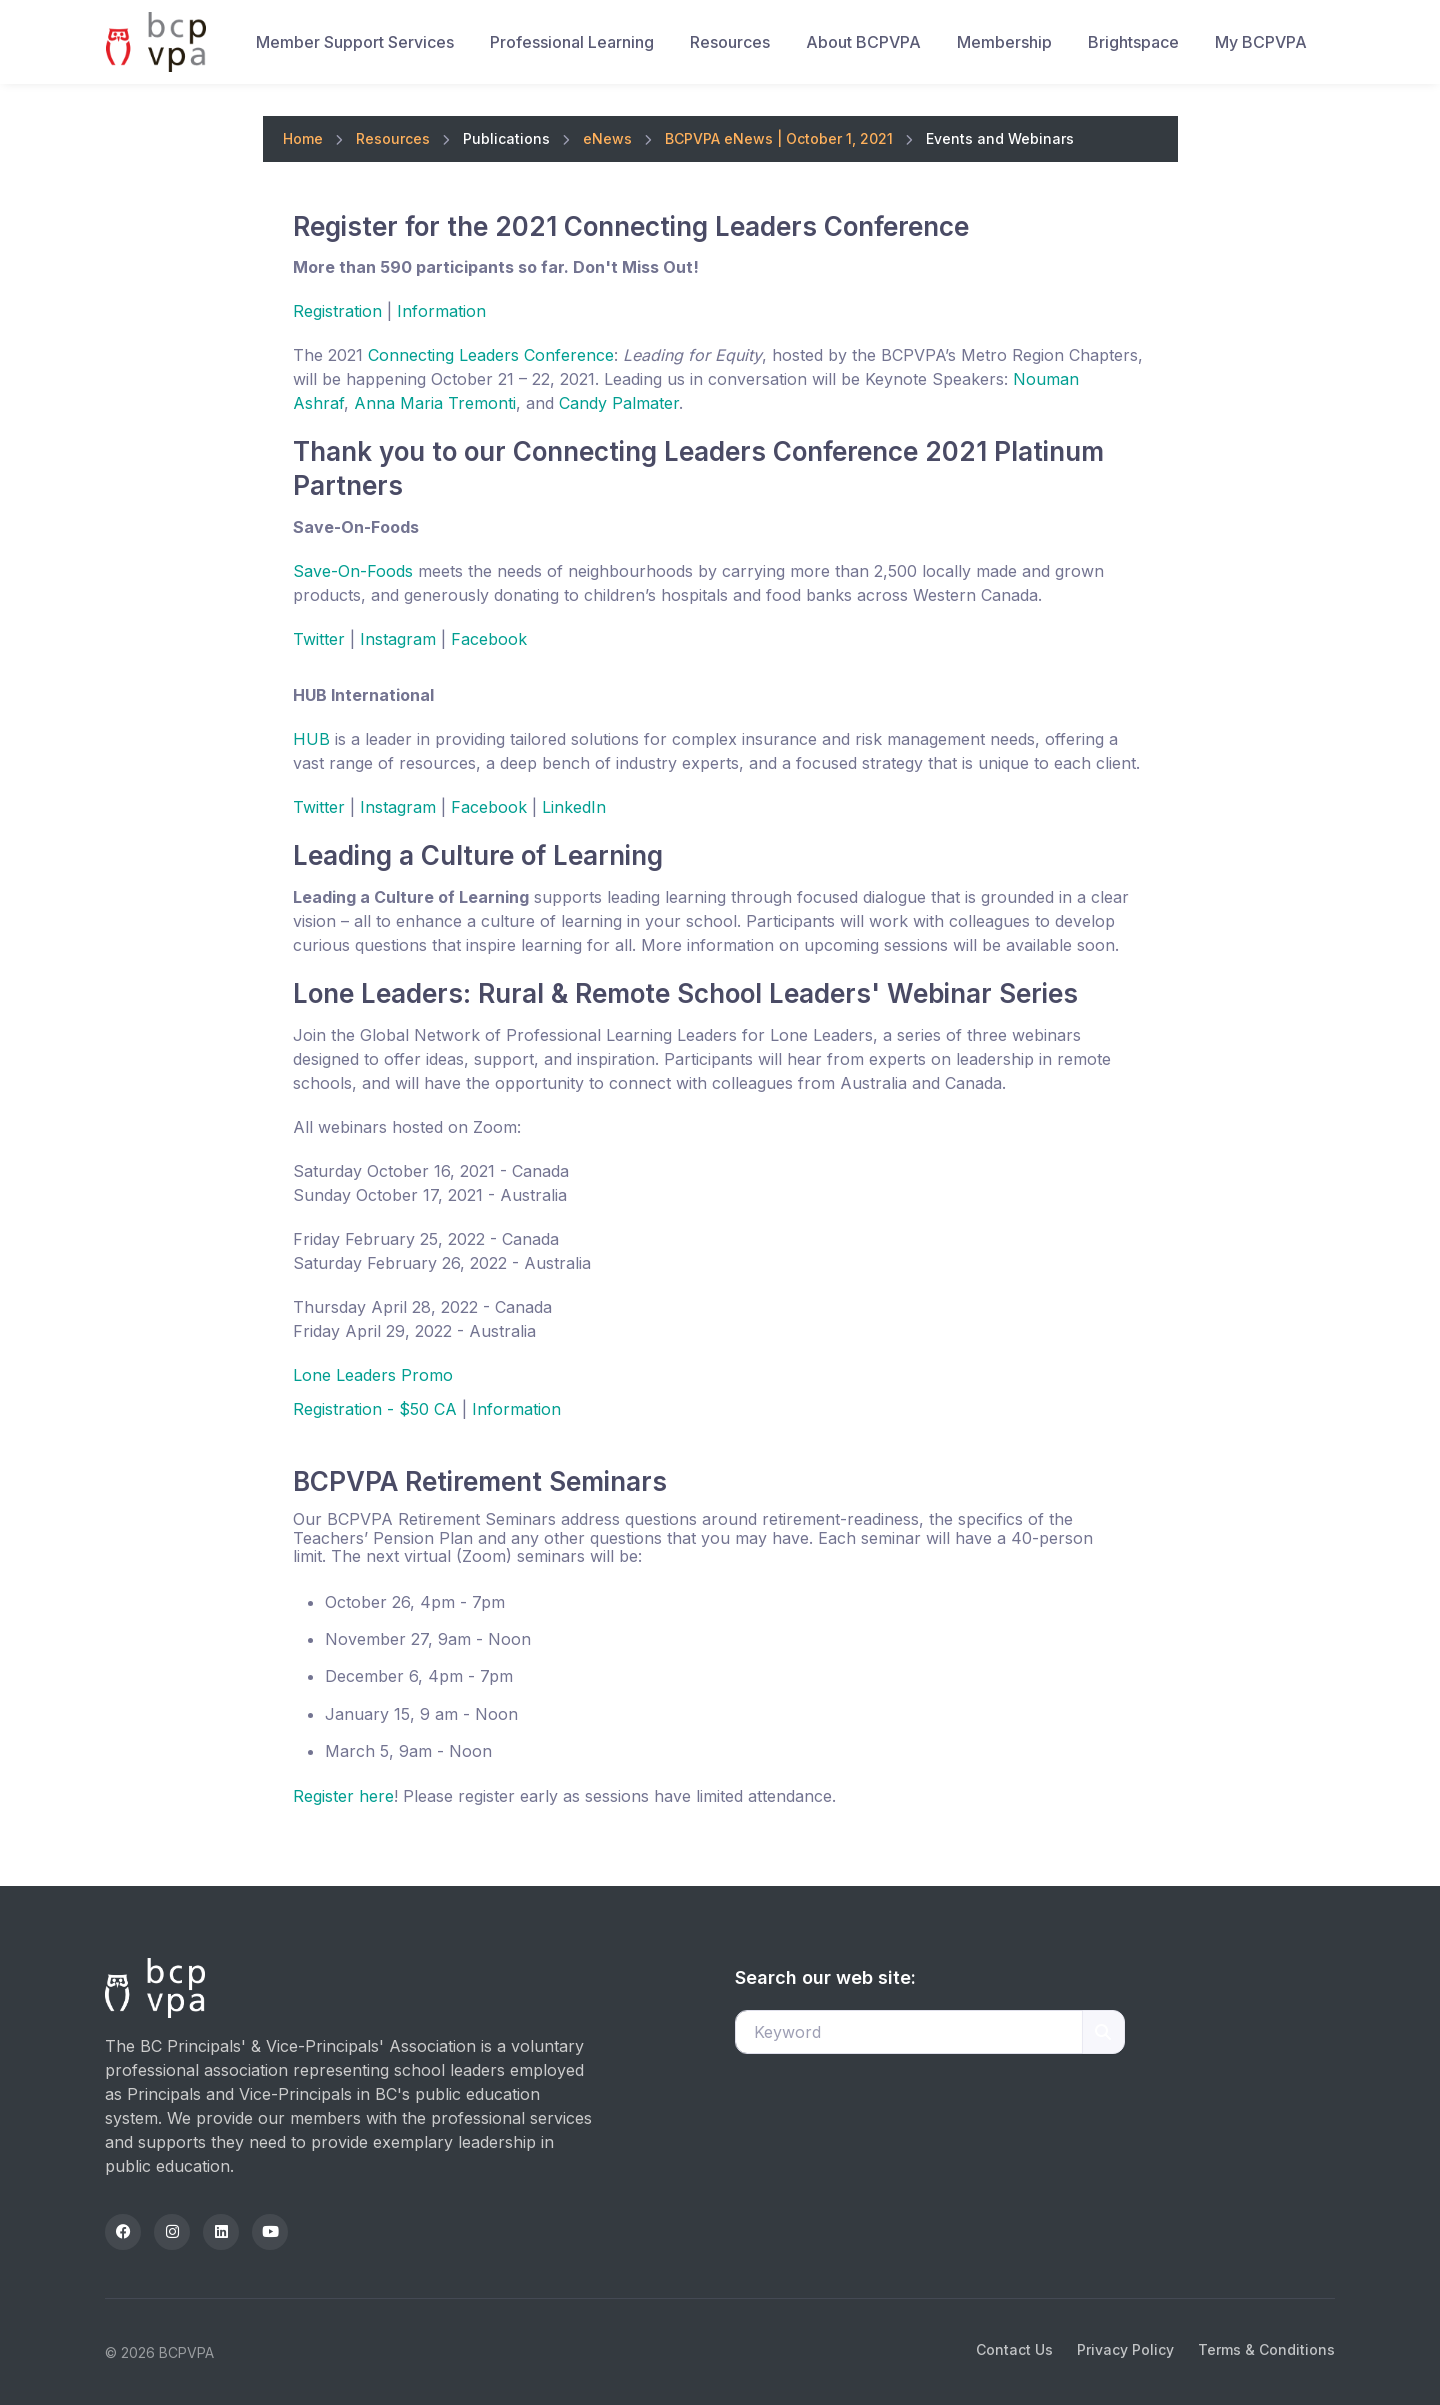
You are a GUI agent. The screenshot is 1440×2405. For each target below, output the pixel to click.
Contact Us (1014, 2349)
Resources (393, 138)
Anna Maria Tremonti (435, 403)
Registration (337, 311)
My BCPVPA (1261, 42)
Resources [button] (730, 42)
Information (441, 311)
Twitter (319, 639)
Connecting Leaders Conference (491, 355)
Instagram (398, 639)
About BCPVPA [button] (863, 42)
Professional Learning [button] (572, 42)
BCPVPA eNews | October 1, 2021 (779, 138)
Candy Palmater (619, 403)
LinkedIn (574, 807)
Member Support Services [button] (355, 42)
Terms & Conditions (1266, 2349)
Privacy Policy (1125, 2349)
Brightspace (1133, 42)
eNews (607, 138)
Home (303, 138)
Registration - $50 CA (375, 1409)
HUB (311, 739)
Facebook (489, 639)
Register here (343, 1796)
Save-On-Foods (353, 571)
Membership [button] (1004, 42)
